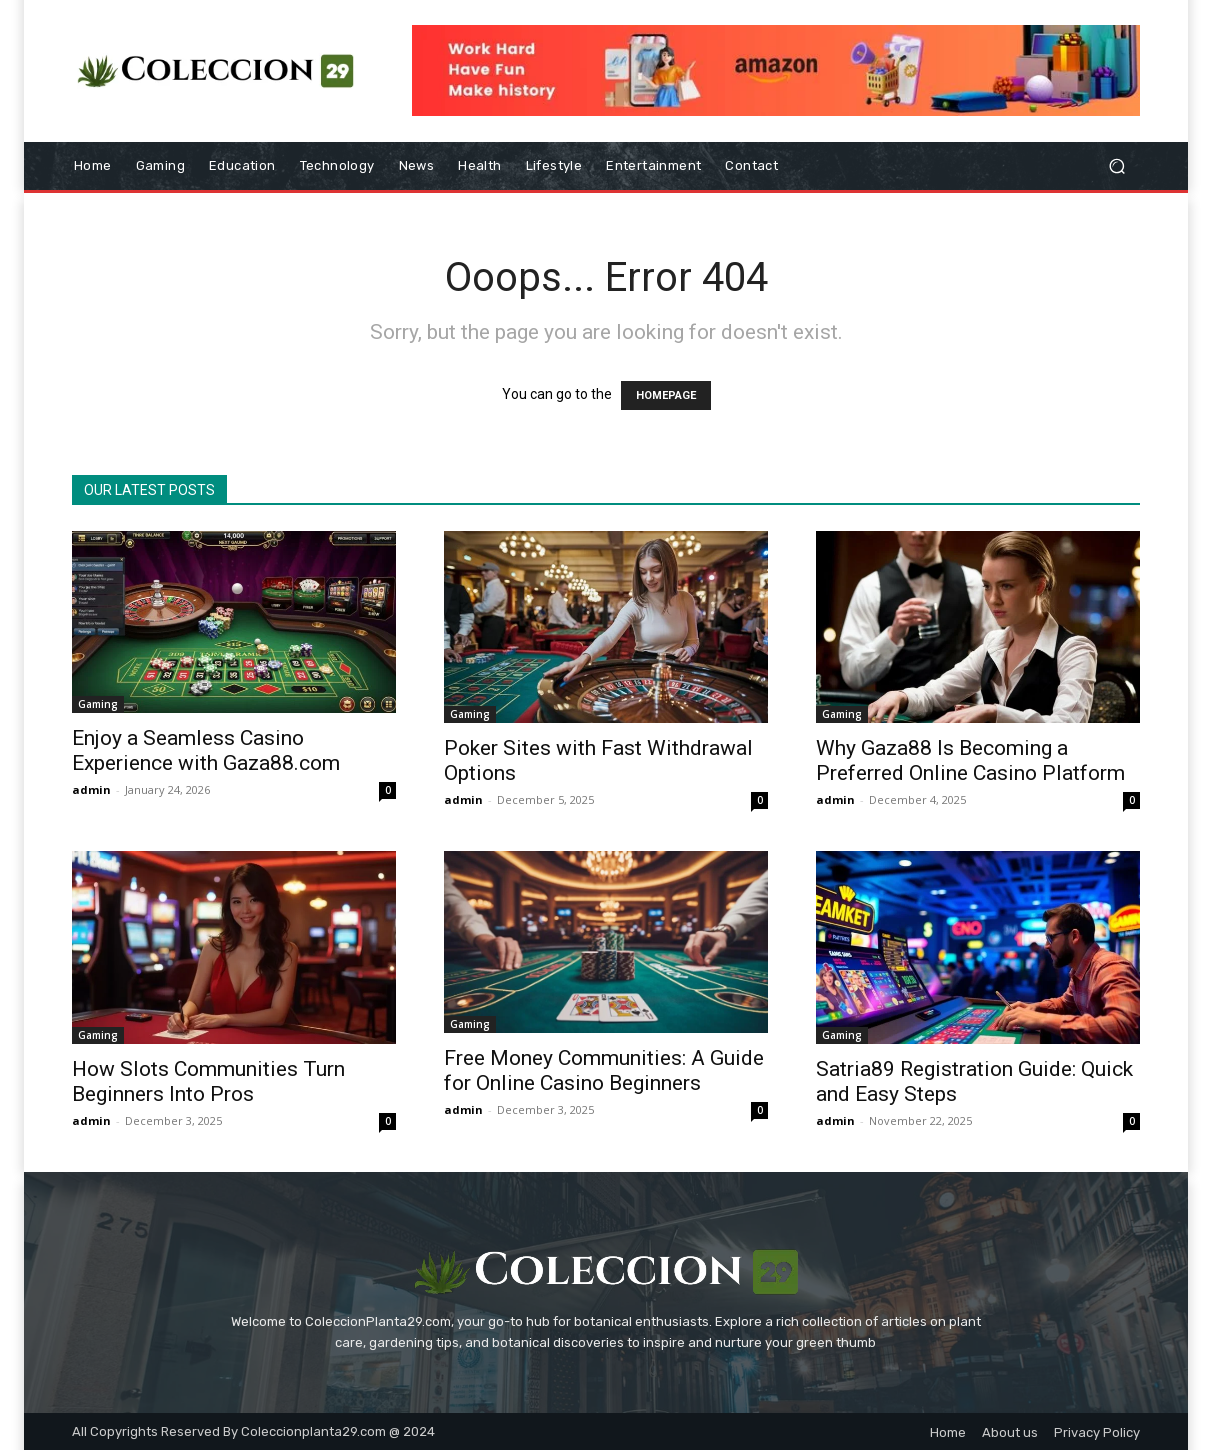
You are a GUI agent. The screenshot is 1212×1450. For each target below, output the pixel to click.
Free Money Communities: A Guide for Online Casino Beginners (604, 1070)
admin (91, 789)
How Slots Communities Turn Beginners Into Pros (208, 1081)
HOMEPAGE (666, 395)
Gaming (98, 704)
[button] (1116, 166)
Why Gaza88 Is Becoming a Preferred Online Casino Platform (970, 760)
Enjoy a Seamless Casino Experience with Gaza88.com (206, 750)
